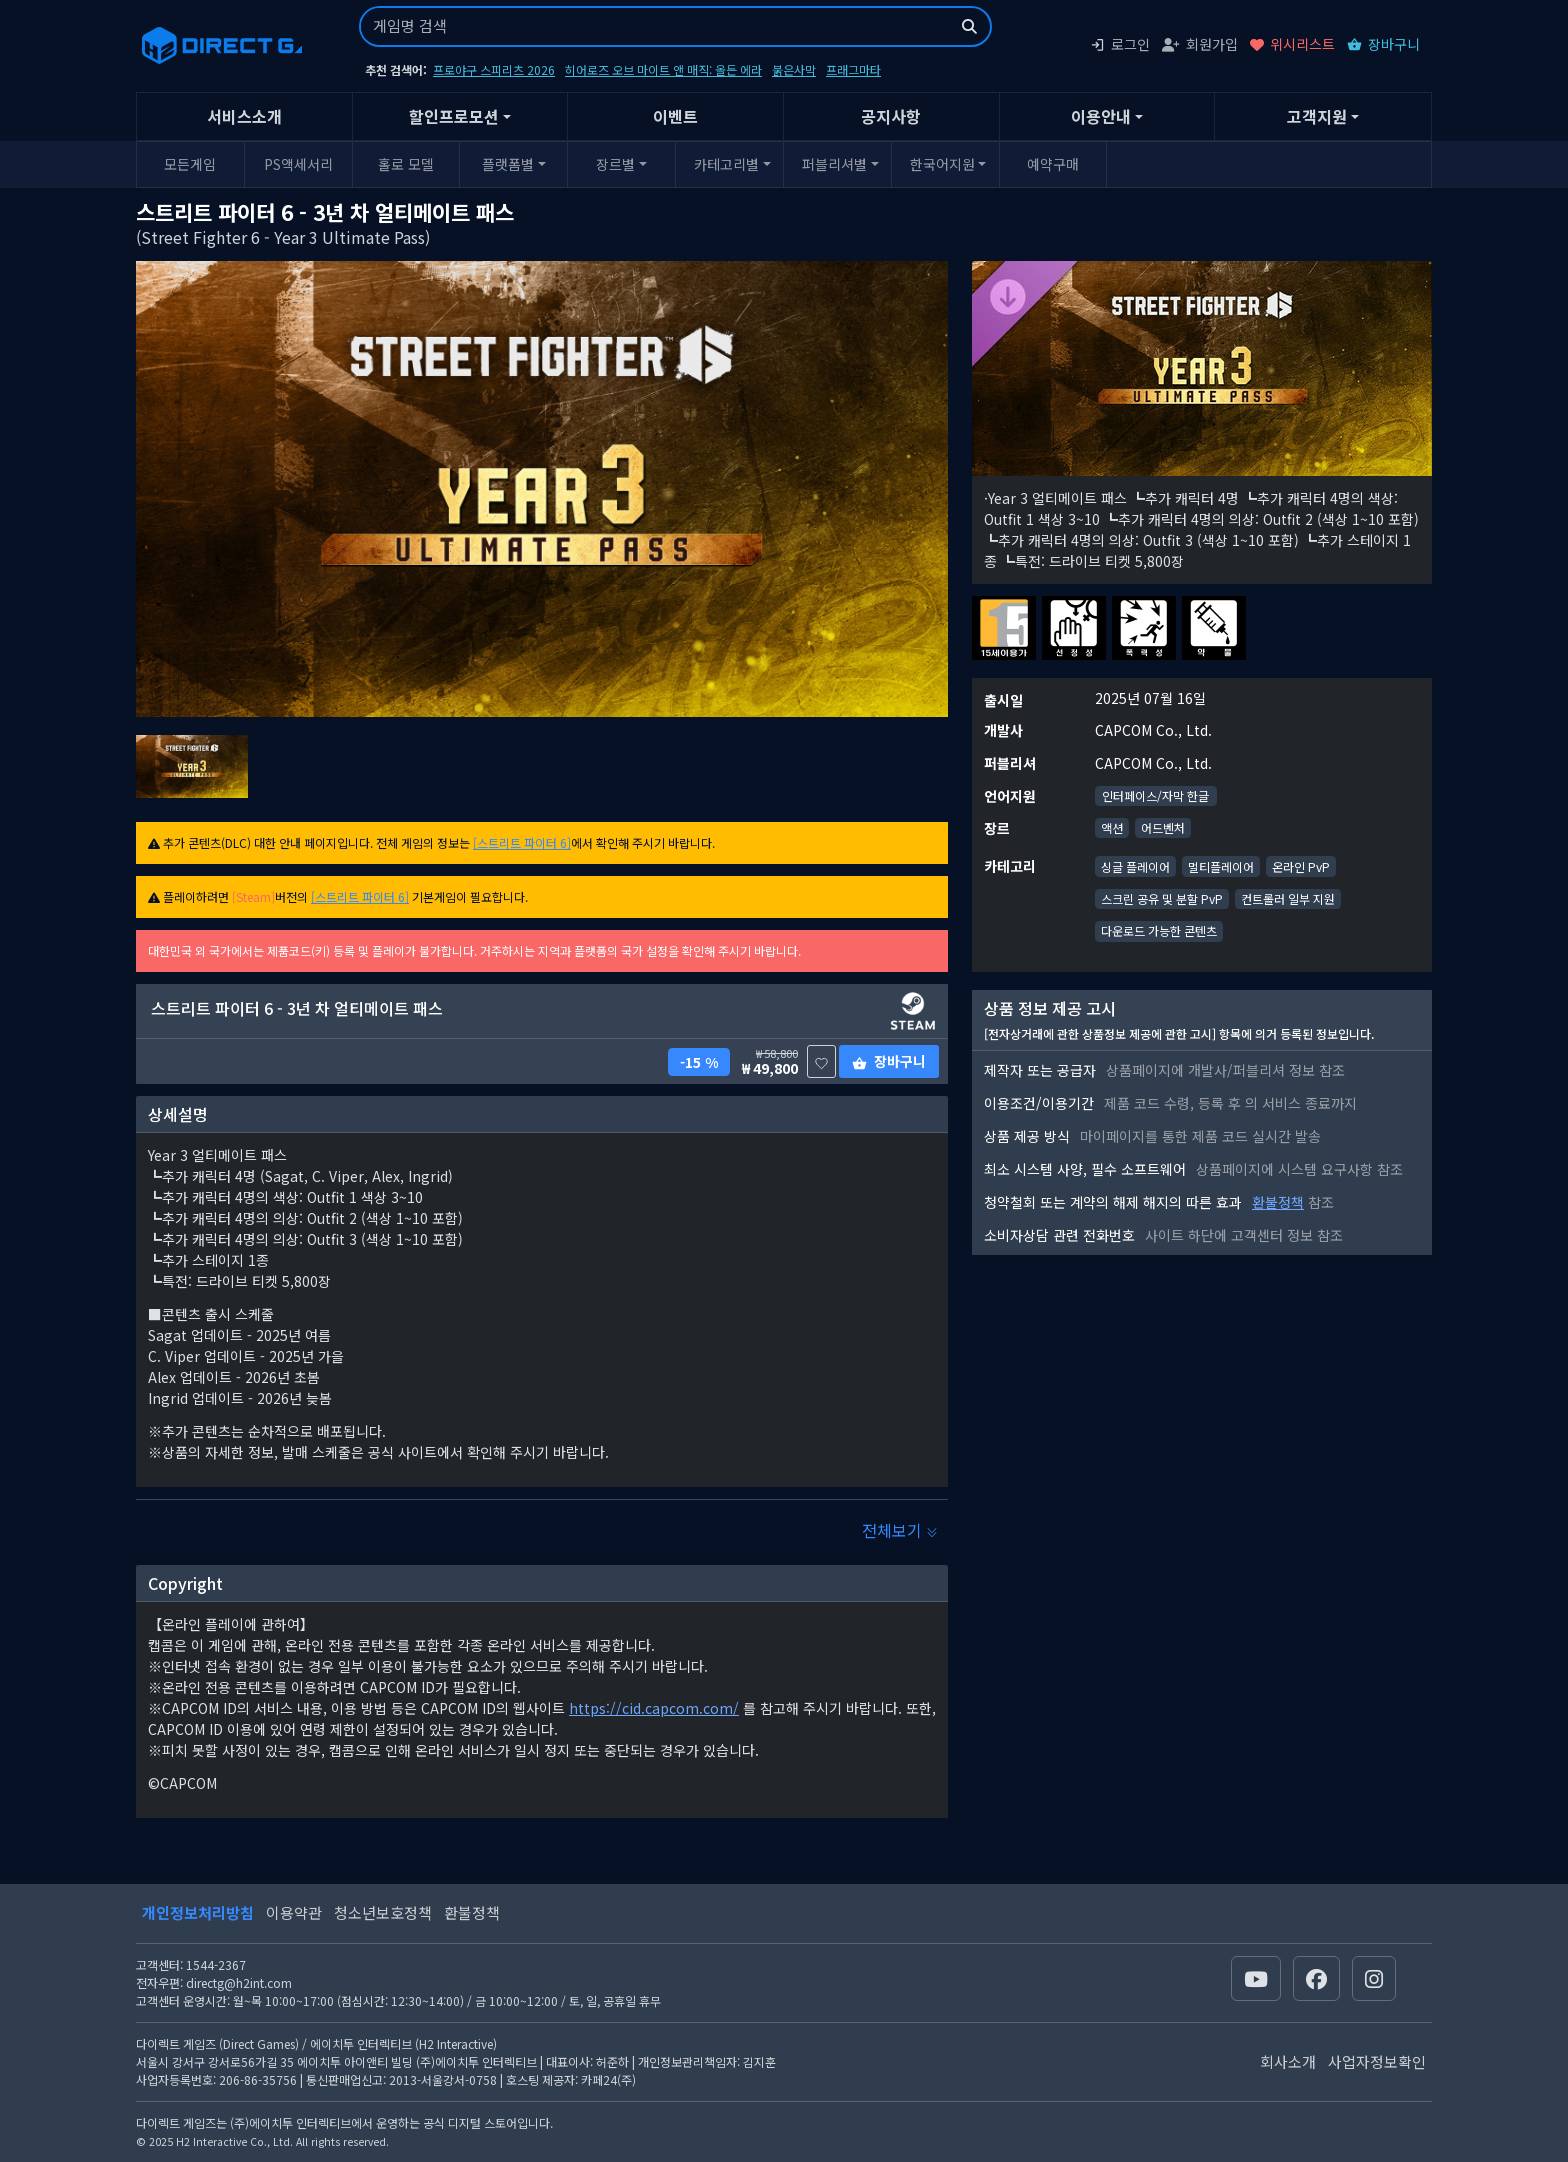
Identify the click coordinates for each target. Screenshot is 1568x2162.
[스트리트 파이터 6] (522, 842)
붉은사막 (794, 69)
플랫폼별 (508, 164)
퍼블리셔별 (834, 164)
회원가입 (1200, 44)
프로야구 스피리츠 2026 (494, 69)
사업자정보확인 (1377, 2061)
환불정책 (1278, 1202)
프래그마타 (853, 69)
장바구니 (1383, 44)
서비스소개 (244, 116)
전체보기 (900, 1530)
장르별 (615, 164)
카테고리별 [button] (726, 164)
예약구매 (1053, 164)
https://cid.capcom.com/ (654, 1708)
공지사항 (891, 116)
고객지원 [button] (1317, 116)
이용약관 (294, 1912)
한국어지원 (942, 164)
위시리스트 (1292, 44)
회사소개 (1288, 2061)
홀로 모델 (406, 164)
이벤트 (675, 116)
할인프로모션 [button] (454, 116)
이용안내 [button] (1101, 116)
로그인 (1120, 44)
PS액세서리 (298, 164)
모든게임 (190, 164)
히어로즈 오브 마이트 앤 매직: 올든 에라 (663, 69)
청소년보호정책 (383, 1912)
